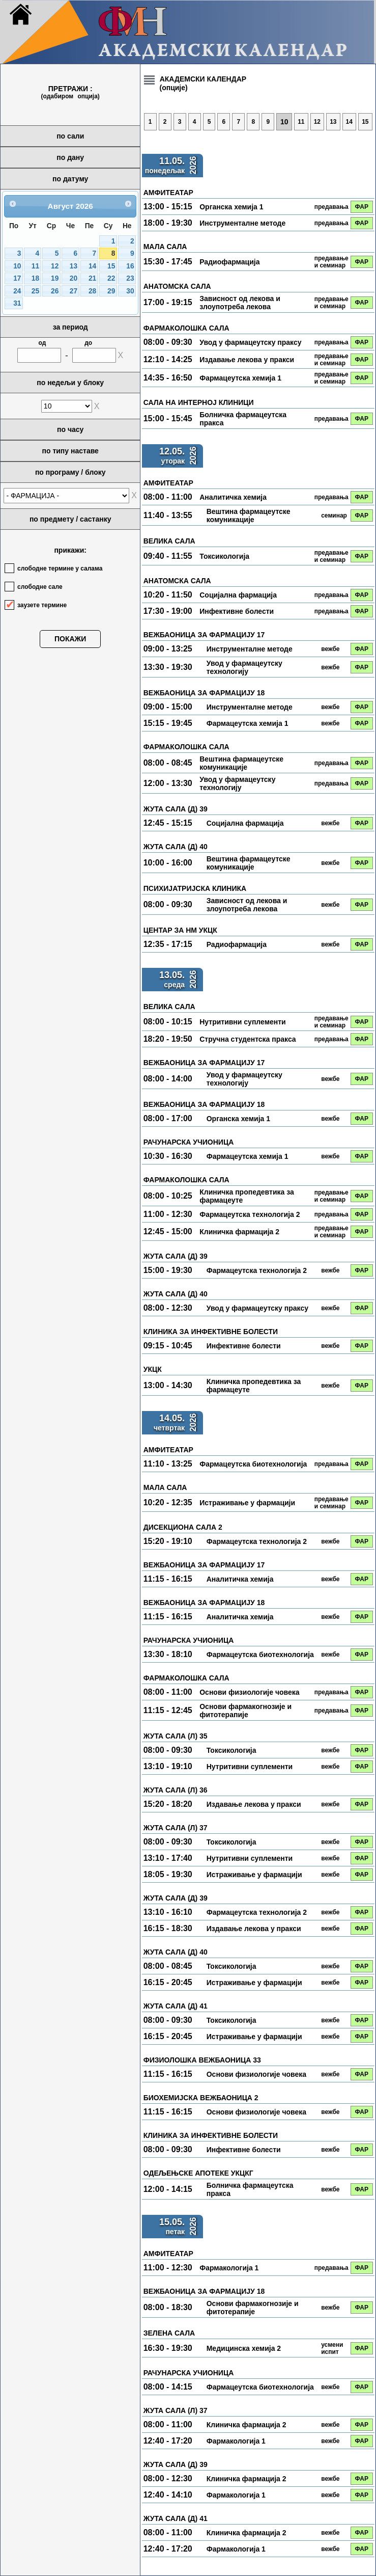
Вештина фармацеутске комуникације (249, 515)
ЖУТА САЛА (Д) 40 (175, 847)
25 (35, 291)
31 (17, 303)
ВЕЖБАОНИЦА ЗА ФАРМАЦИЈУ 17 (204, 635)
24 (17, 291)
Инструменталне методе (242, 223)
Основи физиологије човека (249, 1692)
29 (111, 291)
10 (17, 266)
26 (55, 291)
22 (111, 278)
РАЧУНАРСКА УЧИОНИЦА (188, 1142)
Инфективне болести (236, 611)
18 (35, 278)
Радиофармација (229, 262)
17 (17, 278)
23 (130, 278)
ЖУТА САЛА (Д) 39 (175, 809)
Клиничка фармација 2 (239, 1232)
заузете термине (42, 605)
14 (92, 266)
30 (130, 291)
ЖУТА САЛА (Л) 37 (175, 1828)
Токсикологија (224, 556)
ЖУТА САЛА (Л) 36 (175, 1790)
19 (55, 278)
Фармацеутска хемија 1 (240, 378)
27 (73, 291)
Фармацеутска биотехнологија (253, 1464)
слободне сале (40, 586)
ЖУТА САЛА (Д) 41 (175, 2006)
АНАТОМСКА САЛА (177, 286)
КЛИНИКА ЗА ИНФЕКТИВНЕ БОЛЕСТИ (210, 1331)
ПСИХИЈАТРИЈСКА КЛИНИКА (195, 888)
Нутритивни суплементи (242, 1022)
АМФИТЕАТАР (168, 192)
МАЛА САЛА (165, 246)
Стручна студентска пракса (247, 1039)
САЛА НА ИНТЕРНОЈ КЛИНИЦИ (198, 402)
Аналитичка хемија (233, 497)
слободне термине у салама (59, 568)
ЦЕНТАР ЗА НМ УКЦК (180, 930)
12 (55, 266)
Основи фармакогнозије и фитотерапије (245, 1710)
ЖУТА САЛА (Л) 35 (175, 1736)
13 (73, 266)
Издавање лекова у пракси (246, 360)
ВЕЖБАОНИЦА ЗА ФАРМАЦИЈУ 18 (204, 693)
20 (73, 278)
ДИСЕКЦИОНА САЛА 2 (182, 1527)
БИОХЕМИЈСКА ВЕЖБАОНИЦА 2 (200, 2098)
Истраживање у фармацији (247, 1503)
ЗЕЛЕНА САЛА (169, 2333)
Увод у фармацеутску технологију (244, 667)
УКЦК (152, 1369)
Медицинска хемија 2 (244, 2348)
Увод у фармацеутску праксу (250, 342)
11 (35, 266)
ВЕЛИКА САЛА (169, 541)
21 (92, 278)
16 (130, 266)
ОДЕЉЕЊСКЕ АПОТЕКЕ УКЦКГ (198, 2173)
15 (111, 266)
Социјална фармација (238, 595)
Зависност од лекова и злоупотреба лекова (239, 302)
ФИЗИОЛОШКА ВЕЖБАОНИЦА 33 (202, 2060)
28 (92, 291)
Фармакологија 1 (228, 2268)
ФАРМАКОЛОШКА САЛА (186, 328)
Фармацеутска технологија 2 (249, 1214)
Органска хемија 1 (231, 207)
